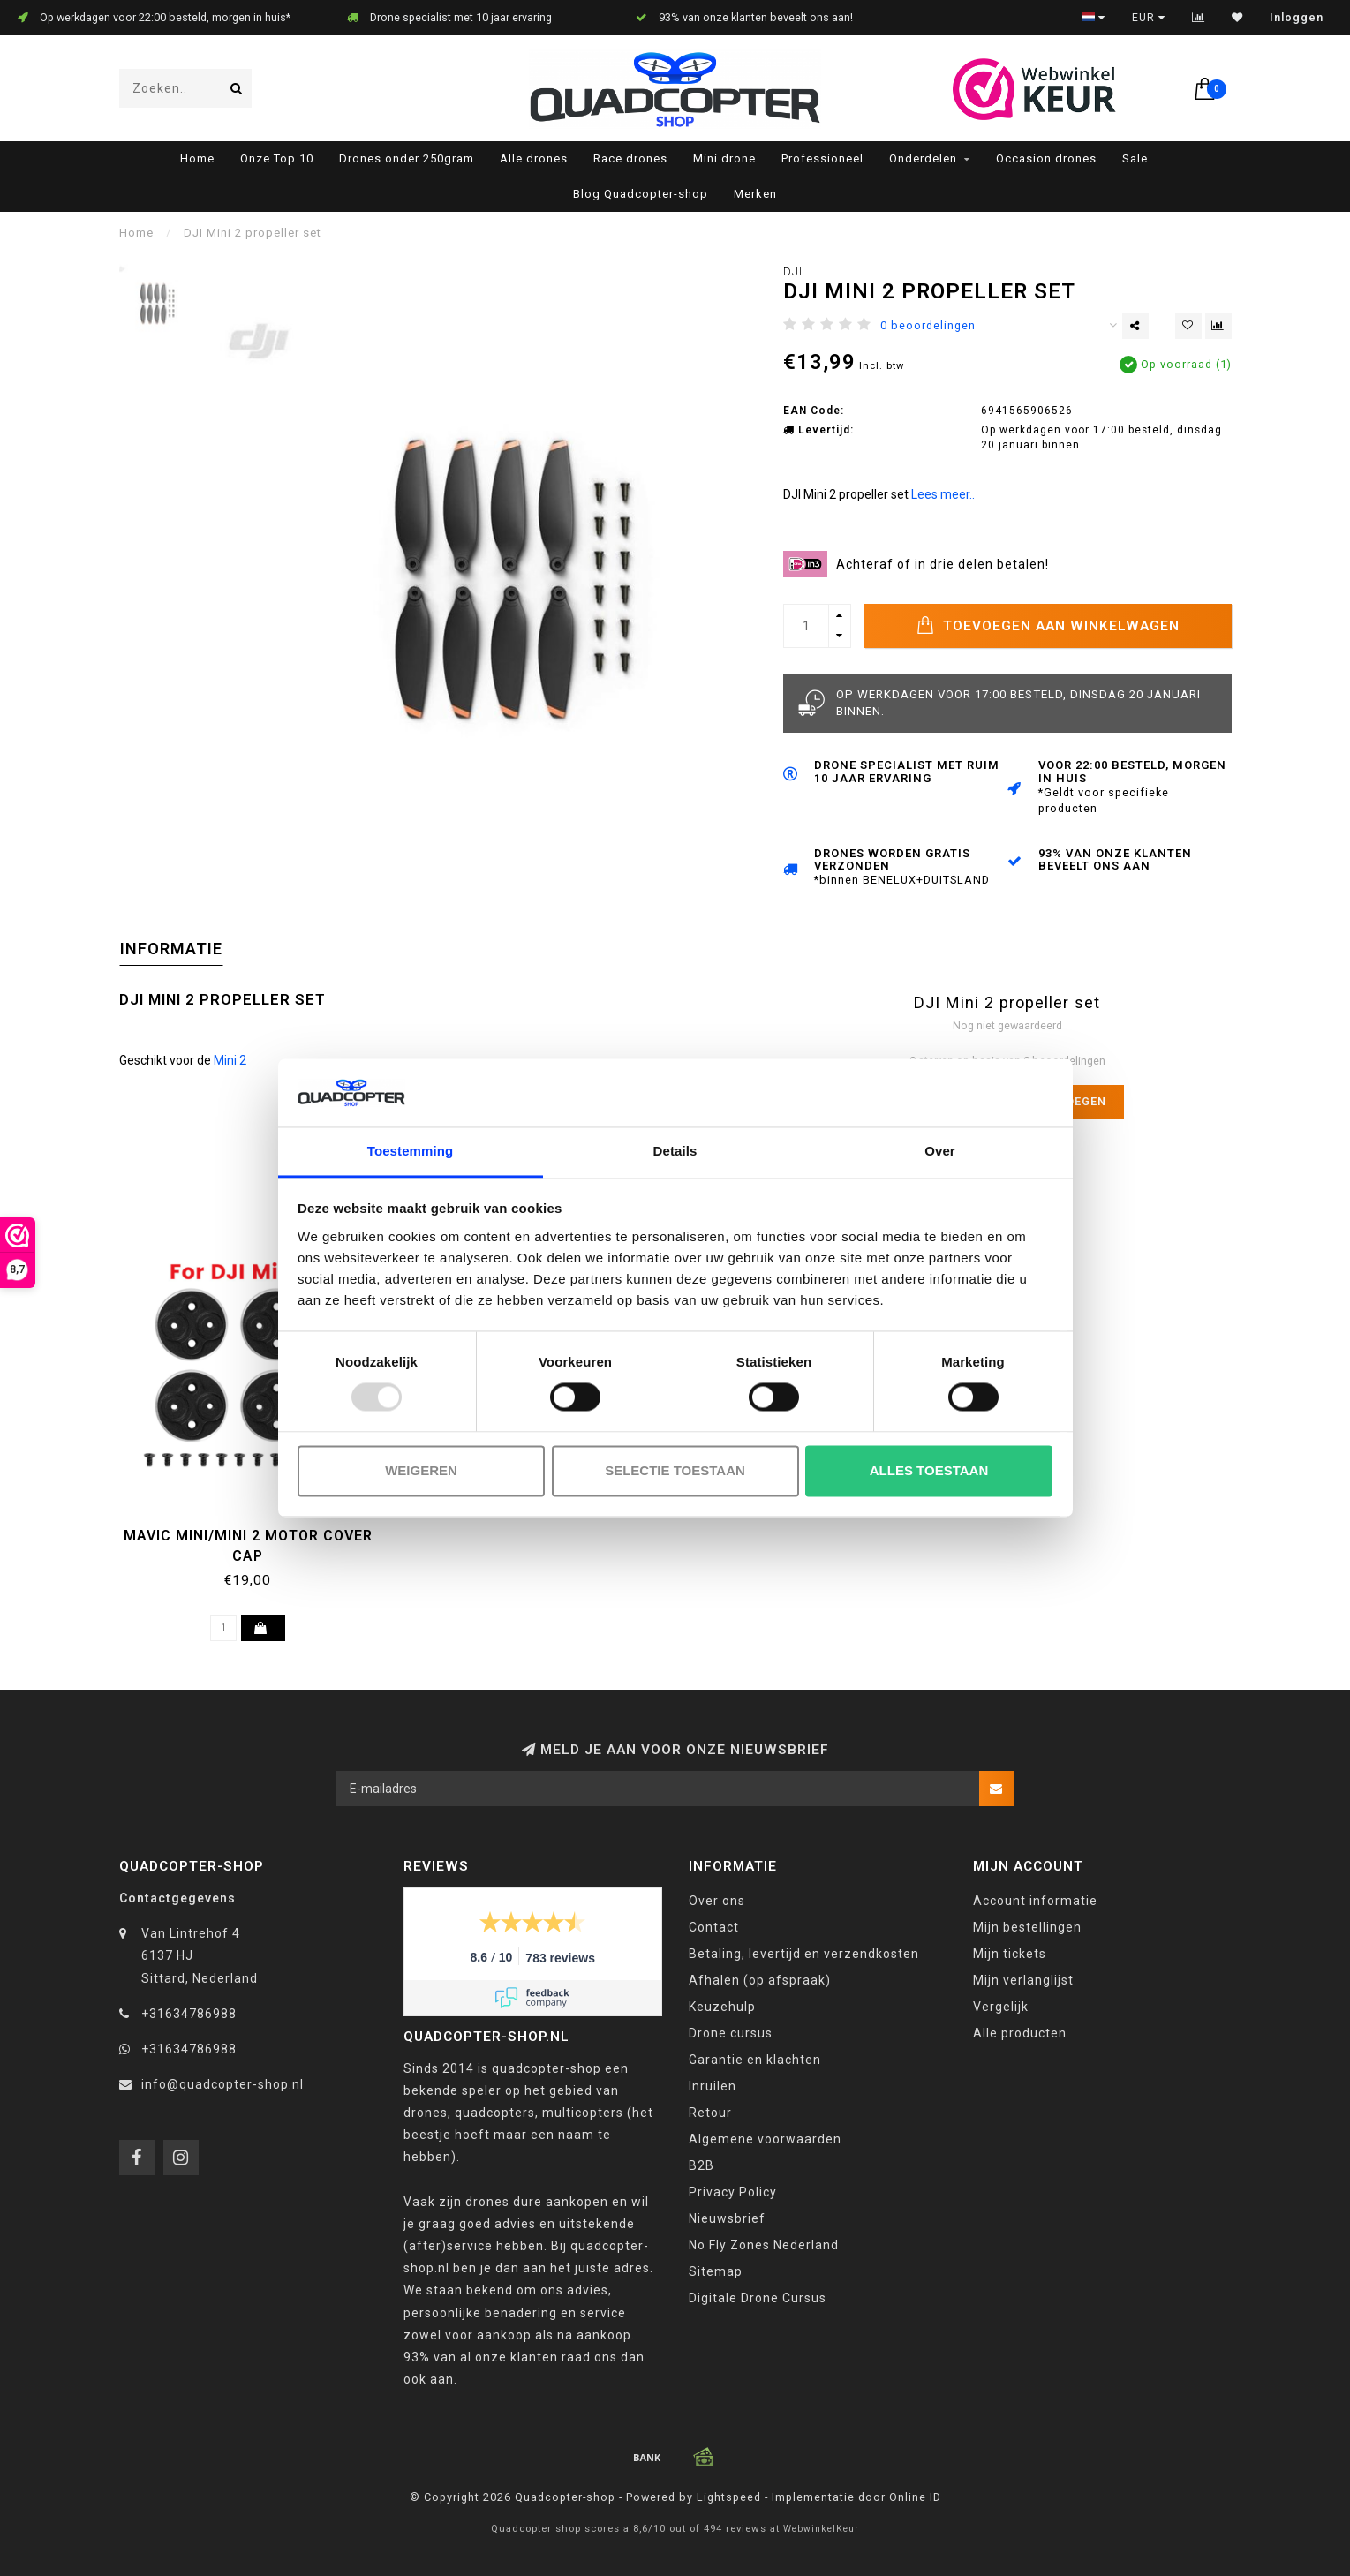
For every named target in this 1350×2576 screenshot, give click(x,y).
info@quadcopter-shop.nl (222, 2084)
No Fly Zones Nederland (764, 2245)
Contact (714, 1927)
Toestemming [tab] (410, 1150)
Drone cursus (731, 2033)
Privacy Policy (733, 2192)
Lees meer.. (943, 494)
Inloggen (1297, 17)
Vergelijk (1001, 2007)
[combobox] (185, 88)
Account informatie (1035, 1901)
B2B (701, 2165)
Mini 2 (230, 1060)
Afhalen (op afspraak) (760, 1980)
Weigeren (421, 1470)
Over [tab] (939, 1150)
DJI (793, 271)
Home (197, 158)
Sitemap (716, 2271)
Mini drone (724, 158)
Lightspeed (729, 2497)
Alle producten (1020, 2033)
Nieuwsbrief (727, 2218)
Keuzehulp (722, 2007)
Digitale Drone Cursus (757, 2298)
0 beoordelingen (928, 325)
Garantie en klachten (755, 2060)
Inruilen (712, 2086)
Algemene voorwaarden (765, 2139)
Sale (1135, 158)
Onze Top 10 (276, 158)
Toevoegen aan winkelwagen (1048, 625)
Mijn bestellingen (1027, 1927)
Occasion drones (1046, 158)
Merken (755, 193)
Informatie (171, 948)
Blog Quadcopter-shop (640, 193)
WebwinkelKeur (821, 2529)
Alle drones (534, 158)
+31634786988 (189, 2014)
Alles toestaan (929, 1470)
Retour (710, 2112)
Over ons (717, 1901)
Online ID (915, 2497)
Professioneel (822, 158)
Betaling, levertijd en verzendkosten (804, 1954)
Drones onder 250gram (406, 158)
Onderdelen (923, 158)
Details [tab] (675, 1150)
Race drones (630, 158)
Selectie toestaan (675, 1470)
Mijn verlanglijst (1023, 1980)
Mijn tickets (1009, 1954)
